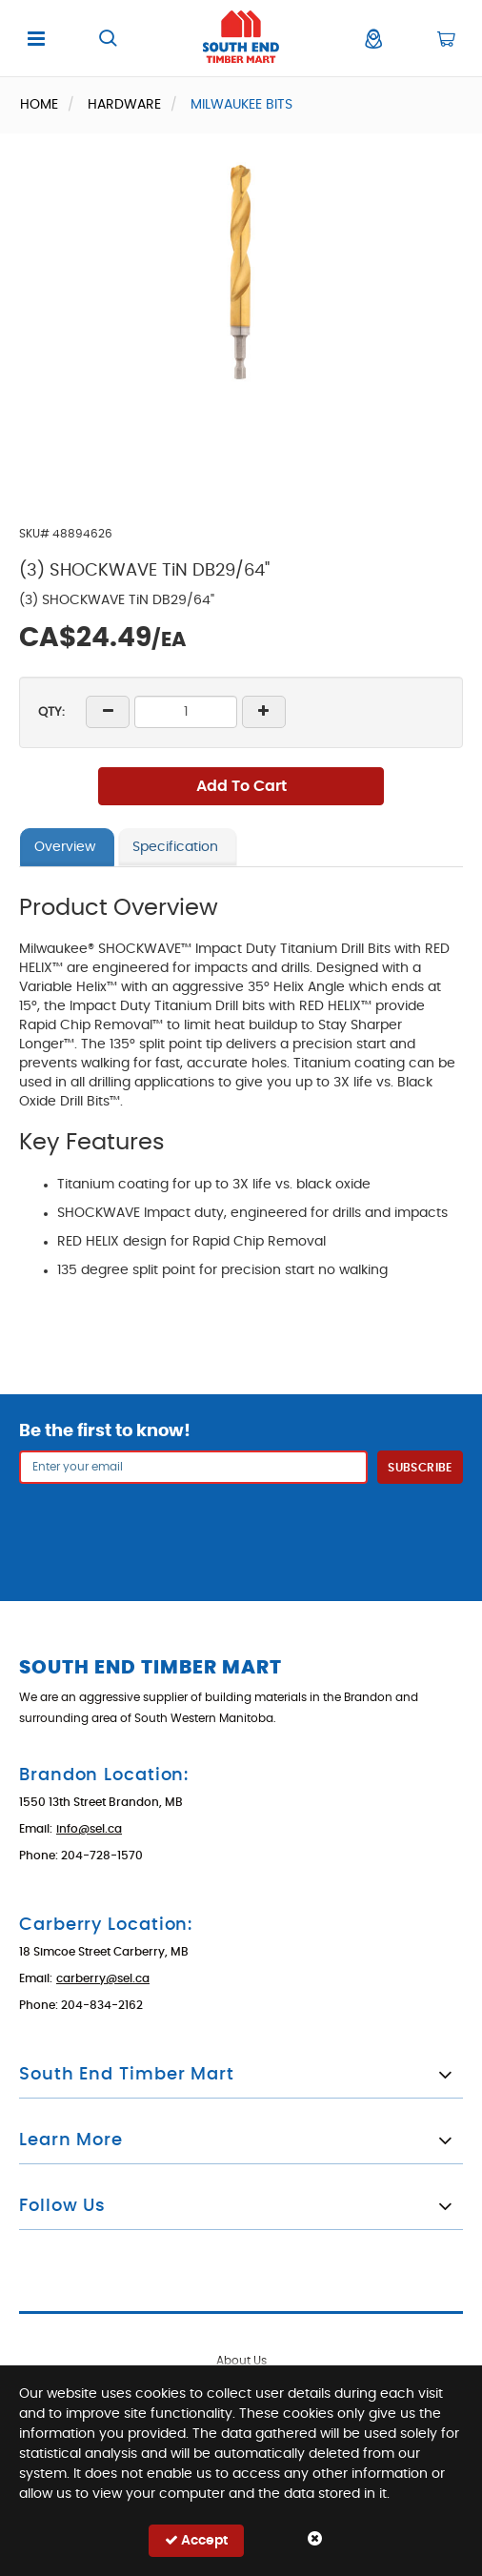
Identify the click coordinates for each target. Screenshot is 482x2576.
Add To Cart (241, 786)
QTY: (51, 712)
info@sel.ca (89, 1829)
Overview (64, 847)
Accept (196, 2540)
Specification (175, 847)
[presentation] (241, 1530)
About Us (241, 2360)
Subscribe (420, 1467)
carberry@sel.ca (103, 1978)
